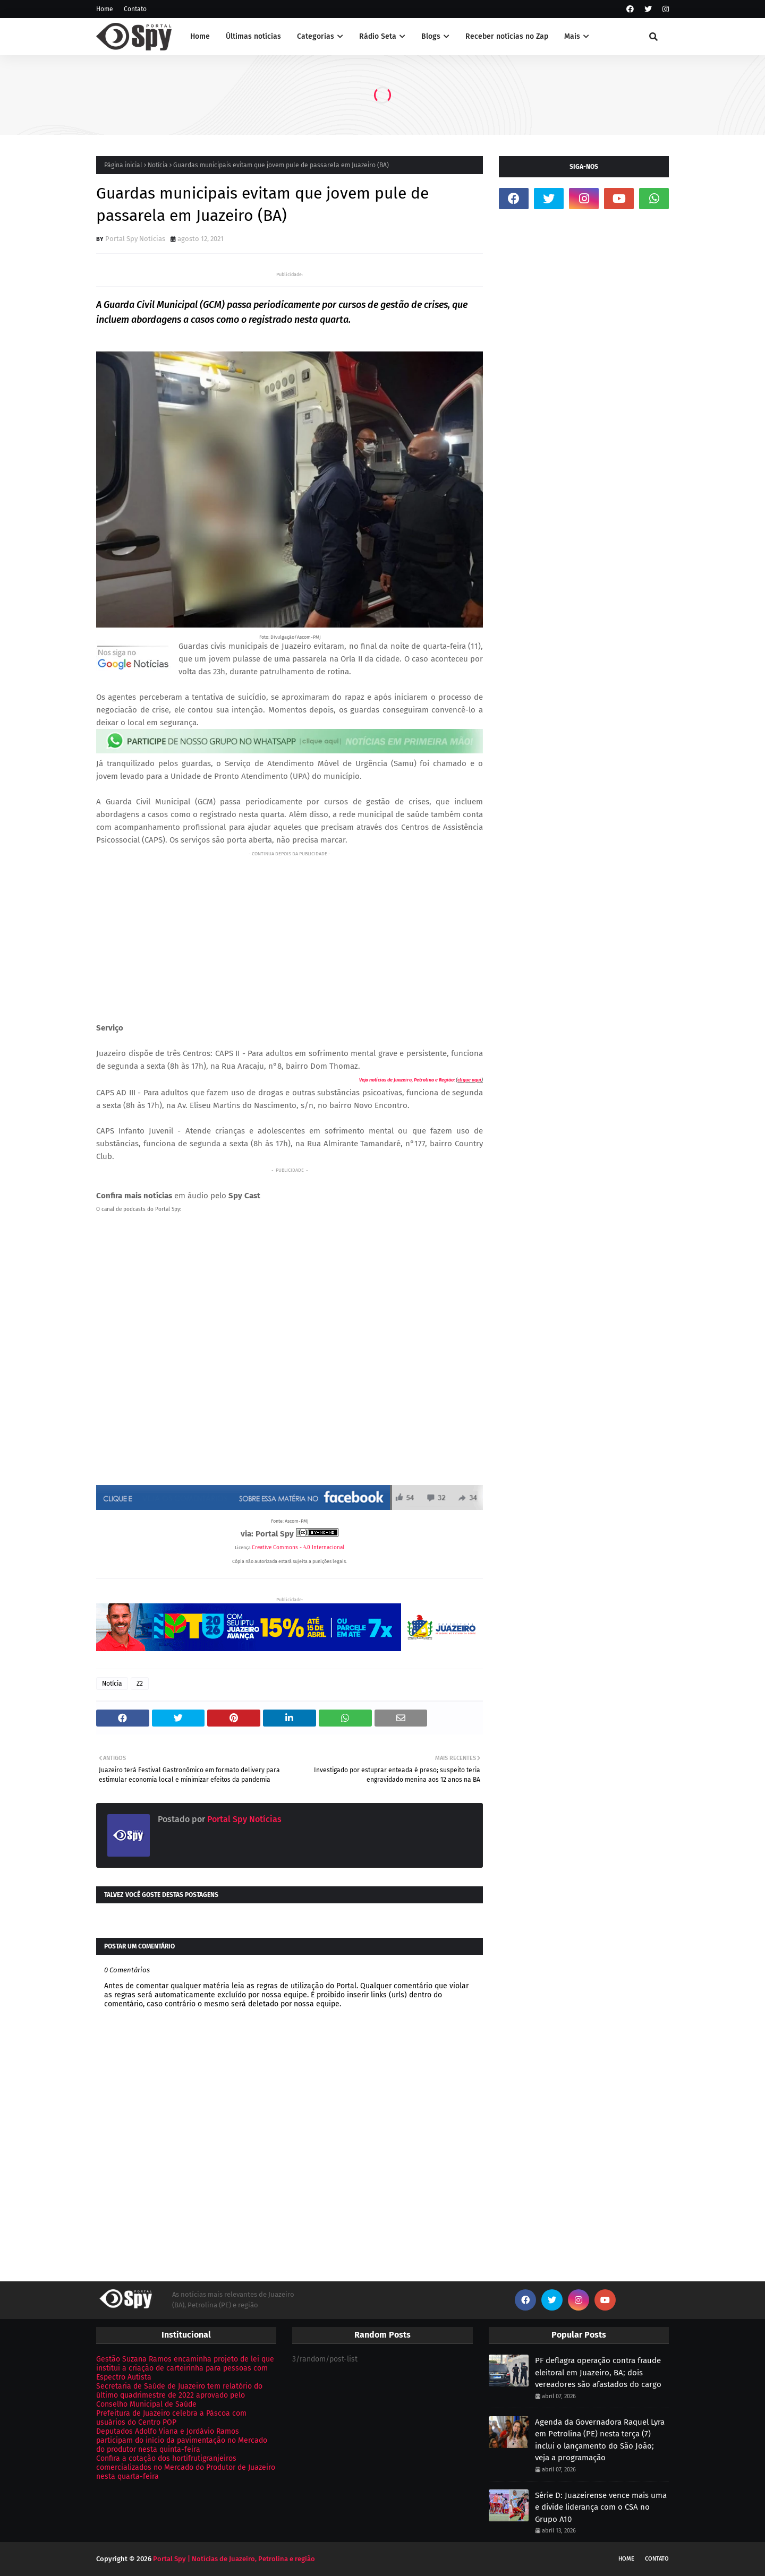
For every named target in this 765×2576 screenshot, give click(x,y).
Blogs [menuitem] (430, 36)
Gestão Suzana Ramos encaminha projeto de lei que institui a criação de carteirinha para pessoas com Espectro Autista (185, 2368)
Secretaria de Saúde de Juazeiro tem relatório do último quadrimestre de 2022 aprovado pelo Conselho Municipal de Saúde (179, 2395)
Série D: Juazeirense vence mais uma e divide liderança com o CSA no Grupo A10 (601, 2507)
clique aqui (469, 1080)
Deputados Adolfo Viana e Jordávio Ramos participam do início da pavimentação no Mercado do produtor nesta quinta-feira (181, 2440)
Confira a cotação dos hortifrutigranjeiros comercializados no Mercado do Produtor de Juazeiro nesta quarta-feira (185, 2467)
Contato (135, 9)
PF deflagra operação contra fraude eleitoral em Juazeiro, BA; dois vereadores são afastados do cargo (598, 2372)
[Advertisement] (289, 934)
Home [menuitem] (200, 36)
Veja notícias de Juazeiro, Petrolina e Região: (407, 1080)
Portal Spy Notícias (135, 239)
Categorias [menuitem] (315, 36)
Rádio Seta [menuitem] (377, 36)
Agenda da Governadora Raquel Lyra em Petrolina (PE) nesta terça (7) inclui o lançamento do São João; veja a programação (600, 2440)
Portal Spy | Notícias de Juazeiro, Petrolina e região (234, 2559)
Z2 (140, 1683)
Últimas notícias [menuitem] (253, 36)
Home (104, 9)
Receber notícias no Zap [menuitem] (506, 36)
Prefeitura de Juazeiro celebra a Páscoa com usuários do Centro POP (171, 2418)
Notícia (158, 165)
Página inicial (123, 165)
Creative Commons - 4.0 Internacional (298, 1547)
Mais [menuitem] (572, 36)
